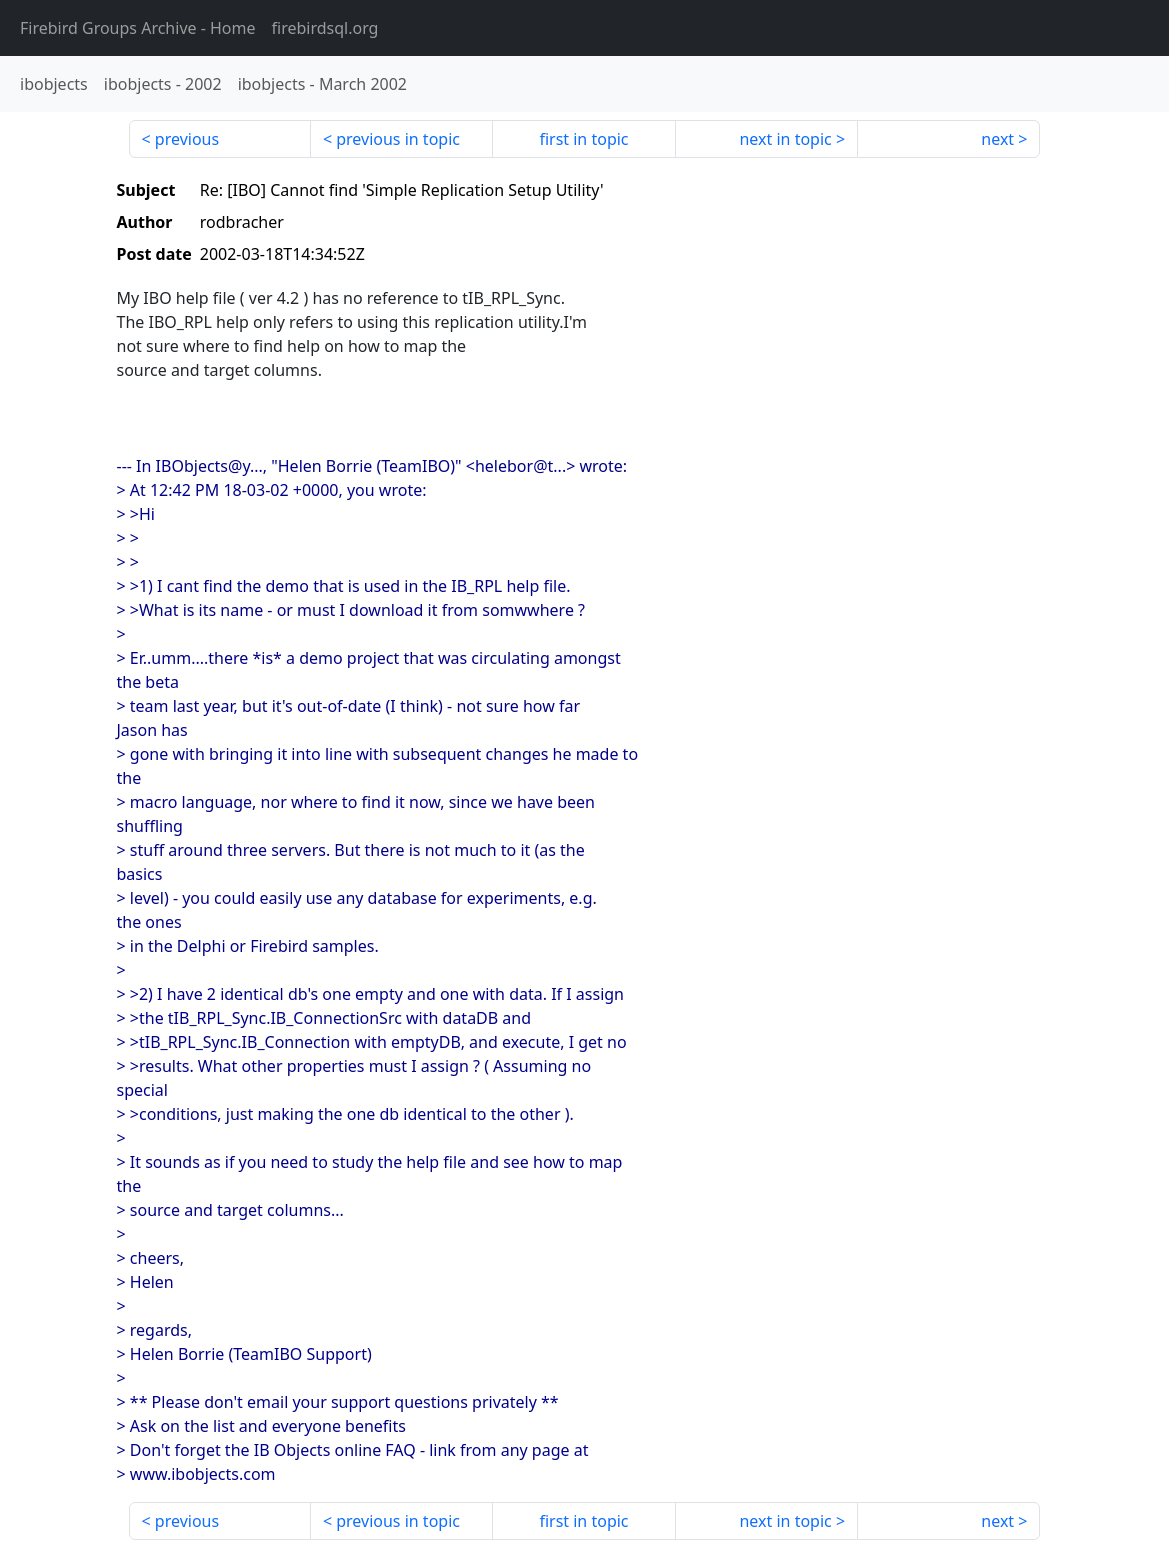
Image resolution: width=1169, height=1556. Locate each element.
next (997, 139)
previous (187, 139)
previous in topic (398, 139)
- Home (138, 28)
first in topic (583, 139)
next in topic (785, 139)
